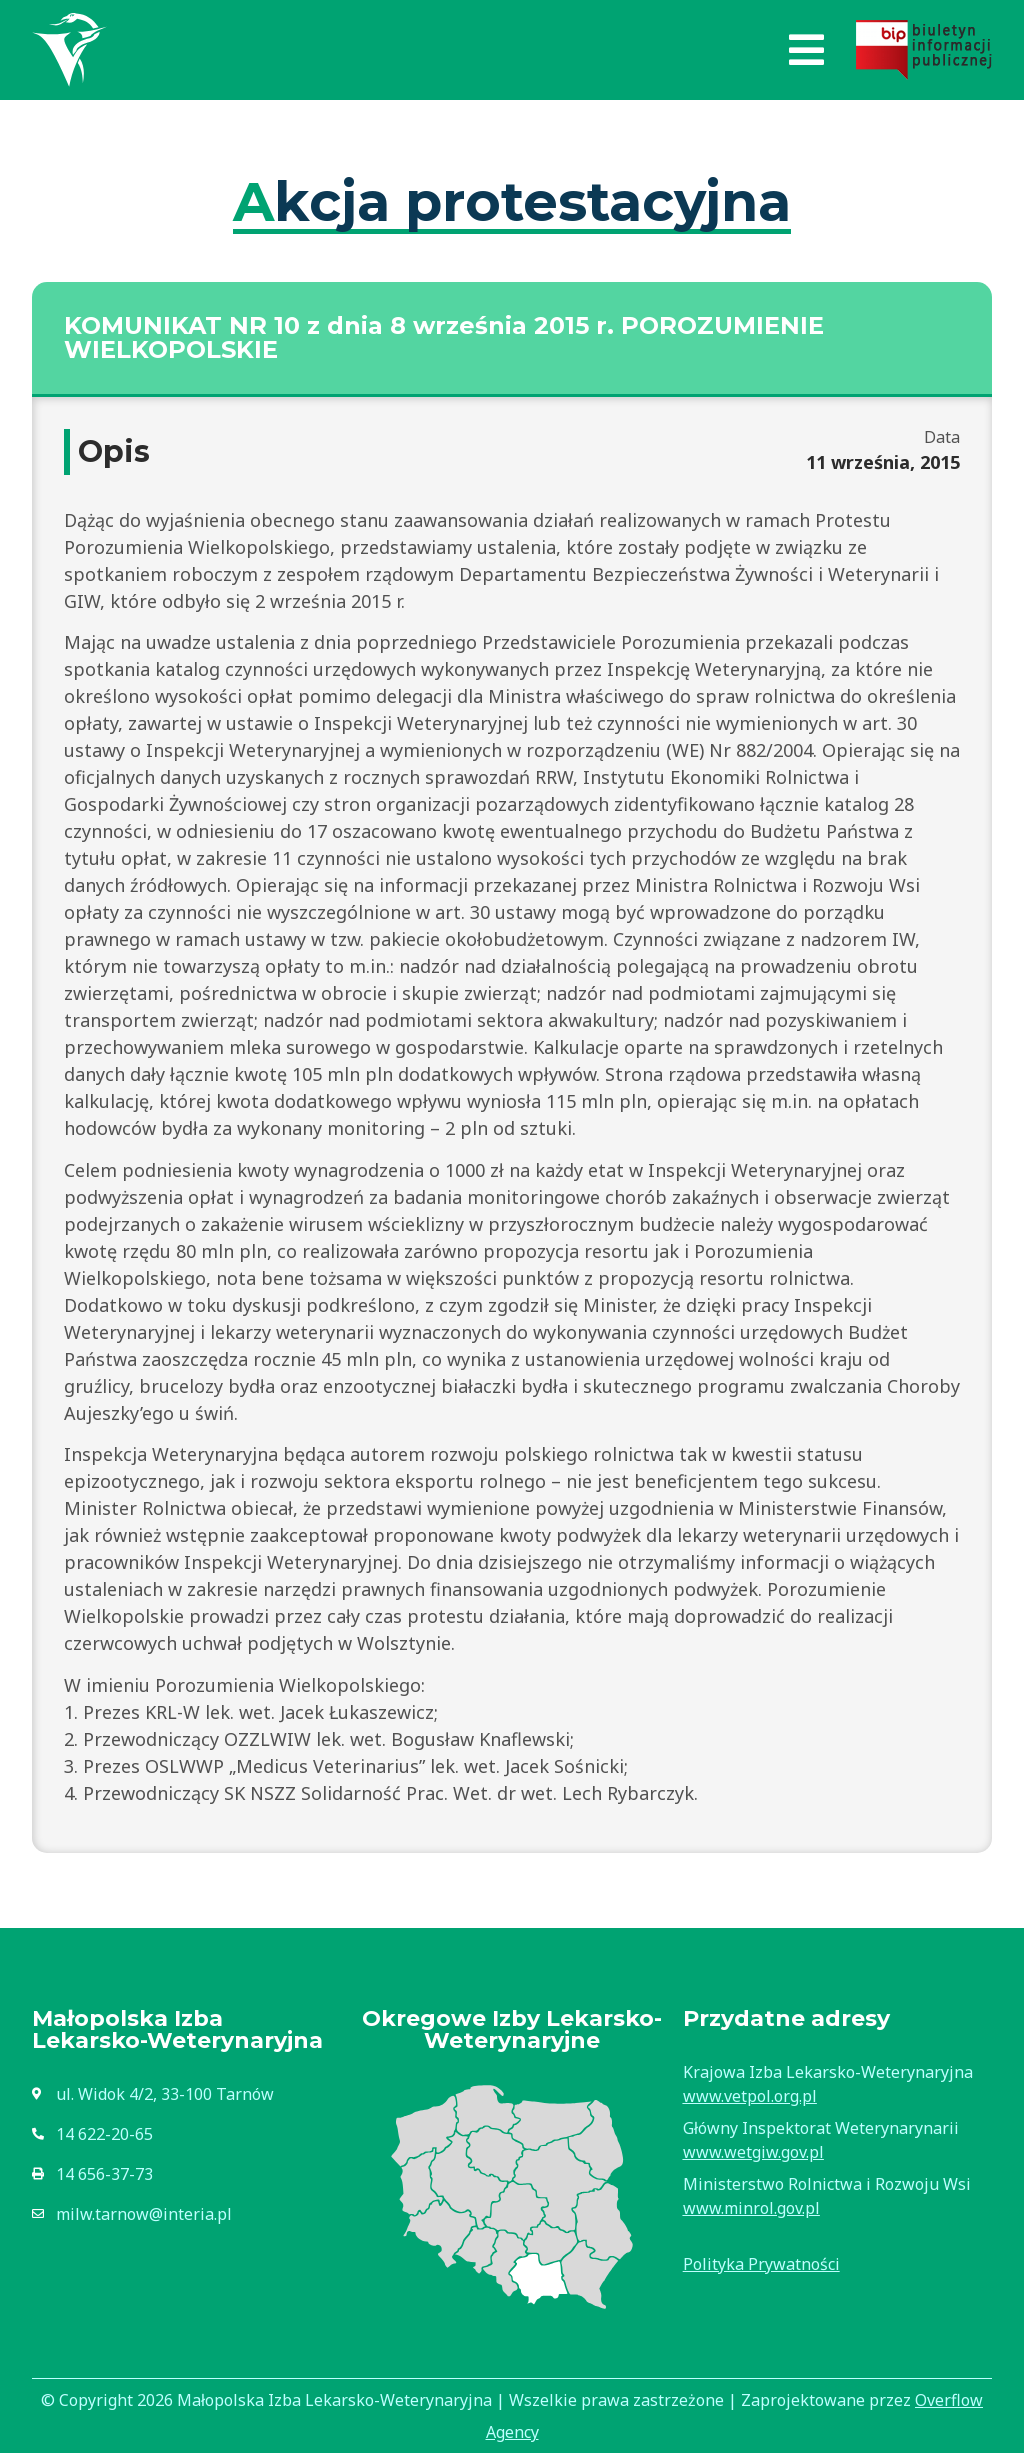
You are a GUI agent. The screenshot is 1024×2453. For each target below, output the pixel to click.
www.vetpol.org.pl (750, 2096)
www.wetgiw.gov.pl (753, 2152)
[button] (806, 50)
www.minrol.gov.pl (751, 2208)
